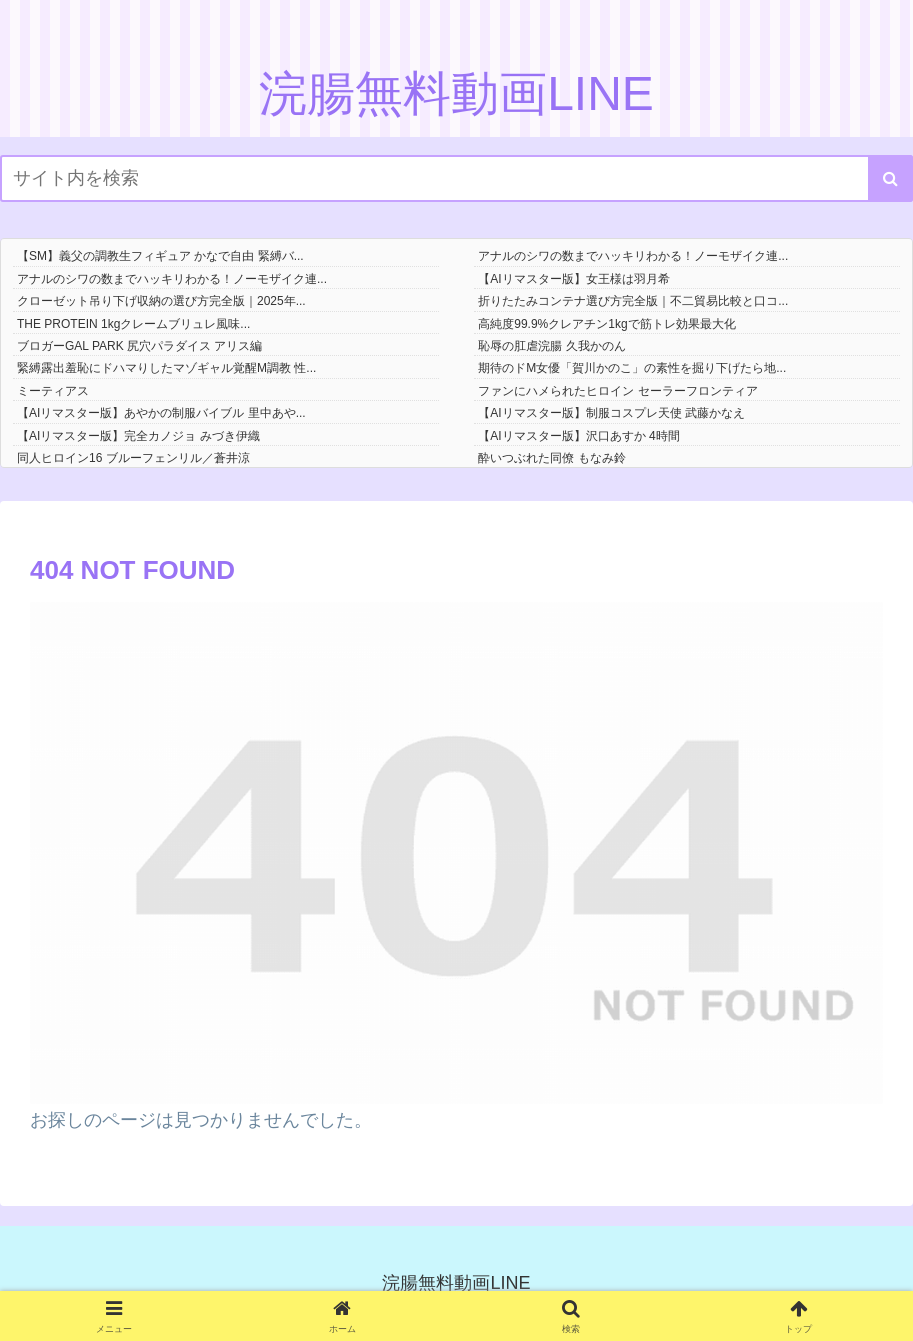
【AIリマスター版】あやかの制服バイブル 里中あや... (161, 413)
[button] (890, 178)
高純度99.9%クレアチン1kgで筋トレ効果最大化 (606, 324)
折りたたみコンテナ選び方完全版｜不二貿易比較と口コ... (633, 301)
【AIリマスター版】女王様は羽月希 (573, 279)
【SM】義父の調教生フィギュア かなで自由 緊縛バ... (160, 256)
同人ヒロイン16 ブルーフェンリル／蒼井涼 (133, 458)
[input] (456, 178)
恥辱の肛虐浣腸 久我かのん (551, 346)
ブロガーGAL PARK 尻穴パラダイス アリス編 (139, 346)
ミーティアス (53, 391)
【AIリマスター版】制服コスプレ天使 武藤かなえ (611, 413)
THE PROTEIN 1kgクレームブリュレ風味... (133, 324)
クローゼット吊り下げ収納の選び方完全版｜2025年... (161, 301)
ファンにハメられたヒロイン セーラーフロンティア (617, 391)
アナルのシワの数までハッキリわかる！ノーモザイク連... (633, 256)
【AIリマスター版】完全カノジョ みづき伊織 (138, 436)
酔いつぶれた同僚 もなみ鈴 (551, 458)
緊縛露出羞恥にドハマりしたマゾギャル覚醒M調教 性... (166, 368)
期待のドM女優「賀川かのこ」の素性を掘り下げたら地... (632, 368)
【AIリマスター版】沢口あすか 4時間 (578, 436)
